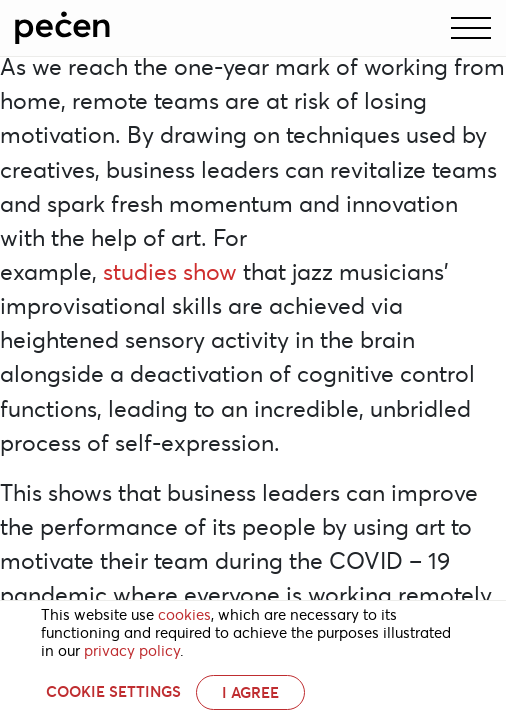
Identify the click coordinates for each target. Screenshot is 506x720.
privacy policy (132, 651)
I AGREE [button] (250, 692)
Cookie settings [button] (113, 692)
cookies (184, 615)
